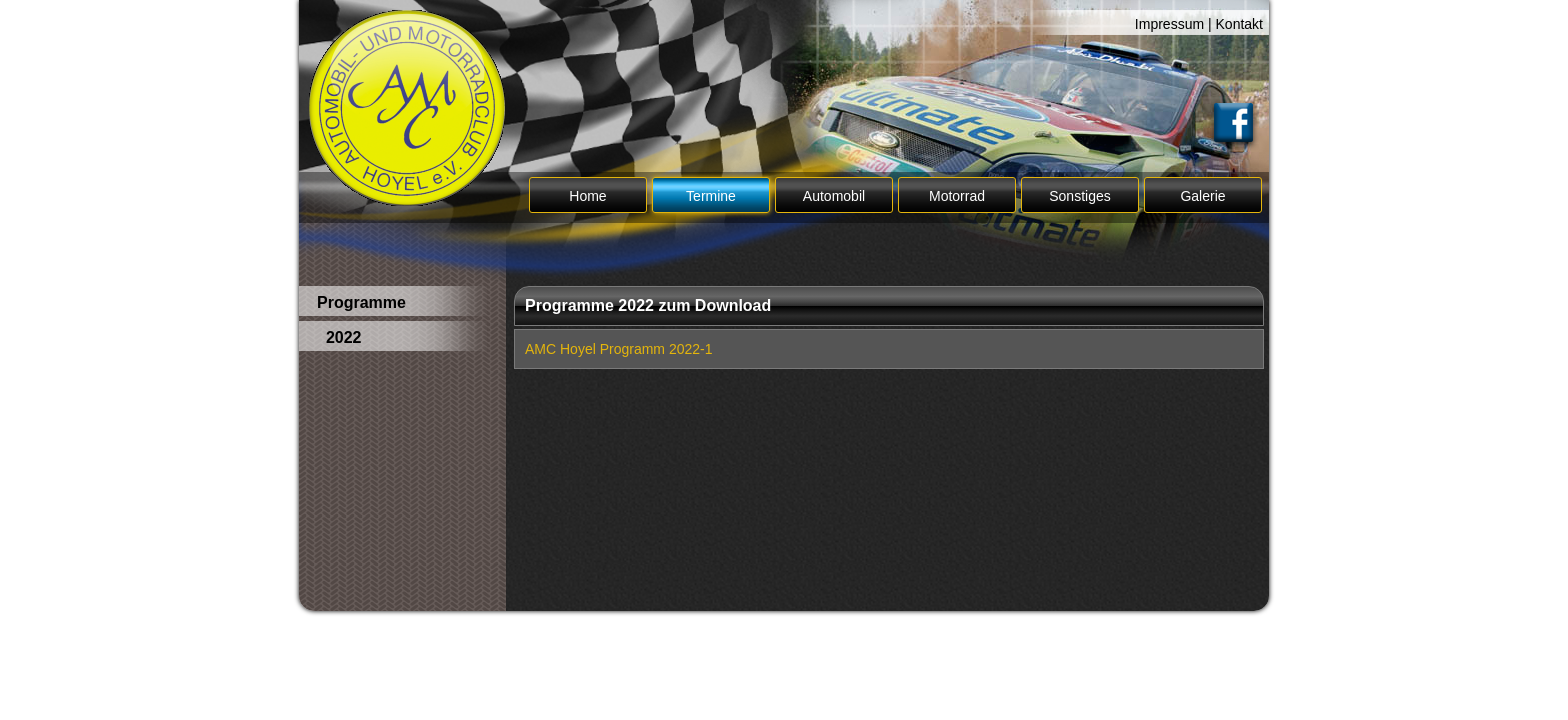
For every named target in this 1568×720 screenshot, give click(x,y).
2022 (339, 337)
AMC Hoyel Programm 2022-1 (619, 349)
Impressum (1169, 24)
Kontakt (1239, 24)
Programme (361, 302)
